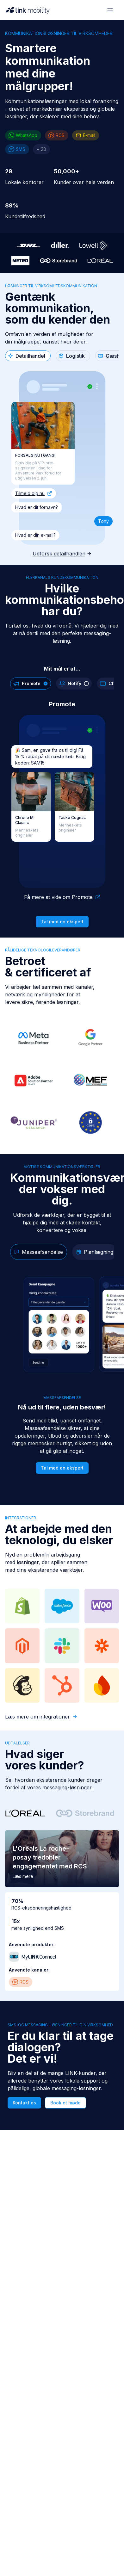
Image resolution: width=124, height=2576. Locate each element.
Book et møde (65, 2102)
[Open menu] (110, 10)
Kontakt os (24, 2102)
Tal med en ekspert (62, 921)
